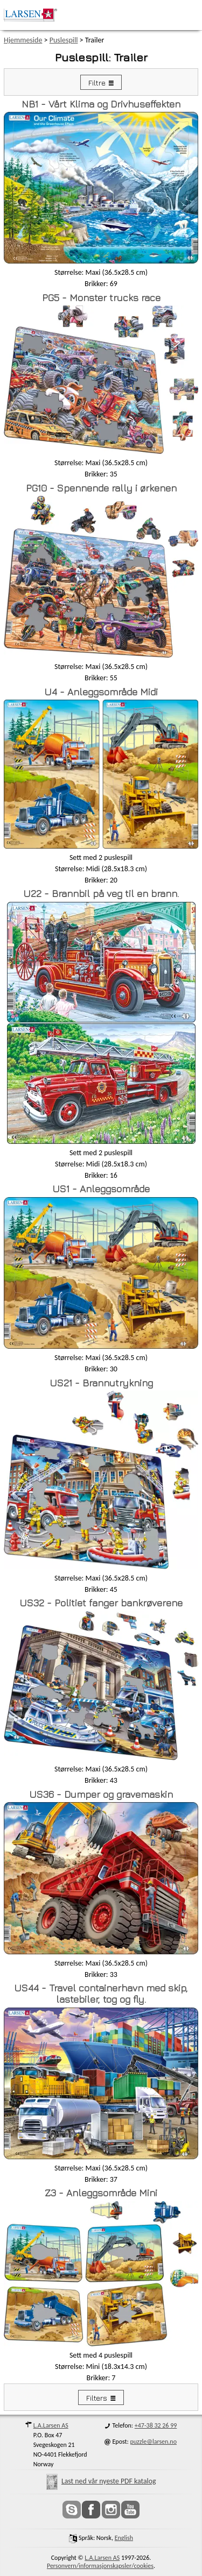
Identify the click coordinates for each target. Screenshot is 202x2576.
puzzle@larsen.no (153, 2441)
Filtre (97, 82)
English (124, 2538)
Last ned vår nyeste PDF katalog (101, 2481)
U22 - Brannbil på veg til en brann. (101, 893)
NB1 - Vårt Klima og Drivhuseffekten (101, 104)
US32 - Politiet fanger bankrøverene (101, 1603)
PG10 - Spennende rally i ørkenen (101, 488)
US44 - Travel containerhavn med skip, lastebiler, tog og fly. (101, 1993)
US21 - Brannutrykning (101, 1383)
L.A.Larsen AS (50, 2425)
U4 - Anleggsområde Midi (101, 692)
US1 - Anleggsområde (101, 1188)
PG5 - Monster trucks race (101, 297)
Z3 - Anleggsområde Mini (101, 2192)
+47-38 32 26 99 (156, 2425)
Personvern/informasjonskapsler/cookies (100, 2566)
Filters (96, 2397)
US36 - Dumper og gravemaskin (101, 1794)
